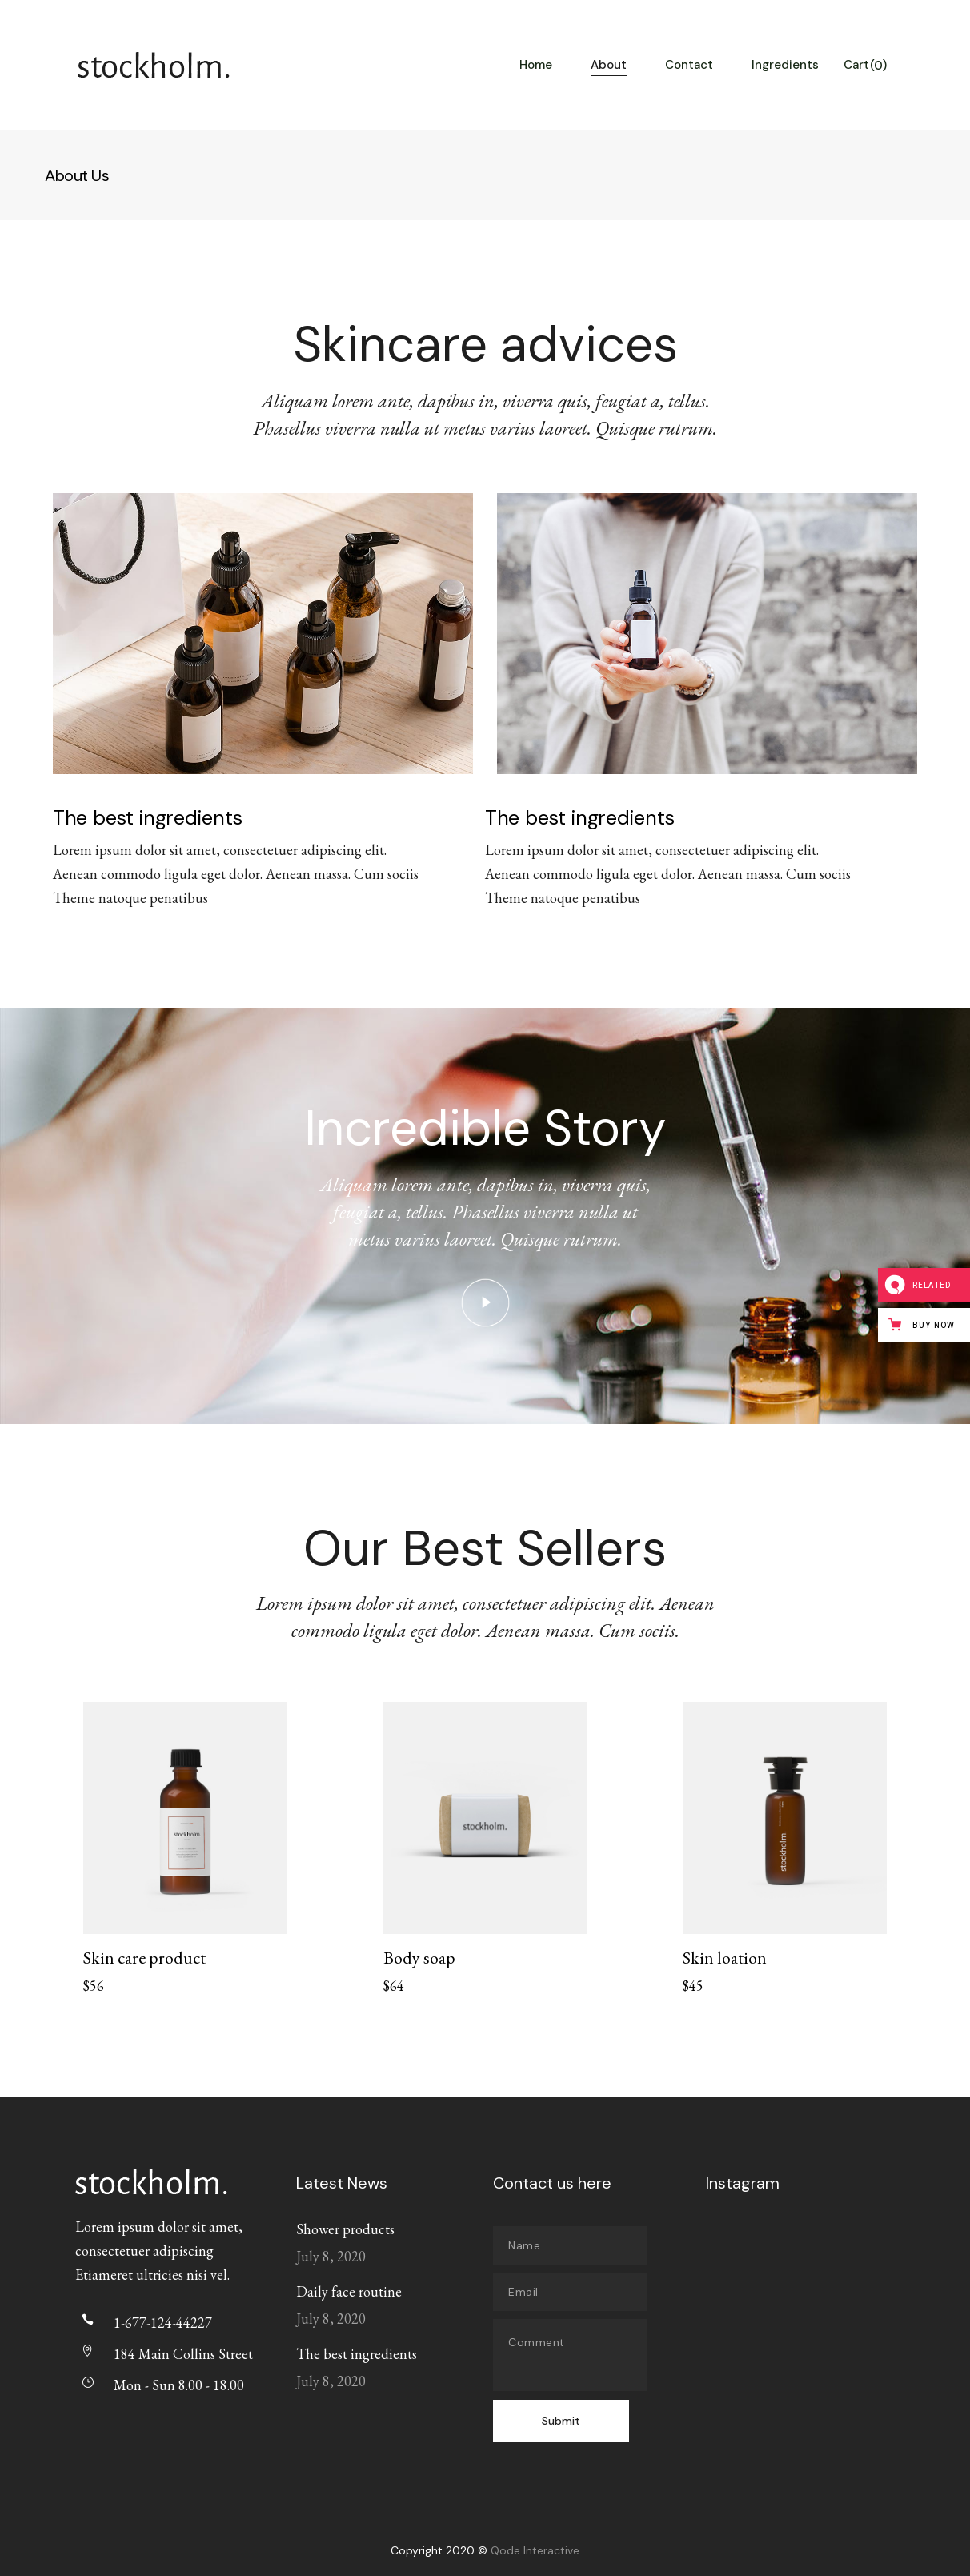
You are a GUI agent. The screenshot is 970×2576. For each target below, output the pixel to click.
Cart (865, 66)
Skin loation (725, 1957)
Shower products (345, 2229)
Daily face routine (349, 2291)
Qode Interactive (535, 2550)
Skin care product (144, 1957)
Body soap (419, 1957)
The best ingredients (356, 2354)
